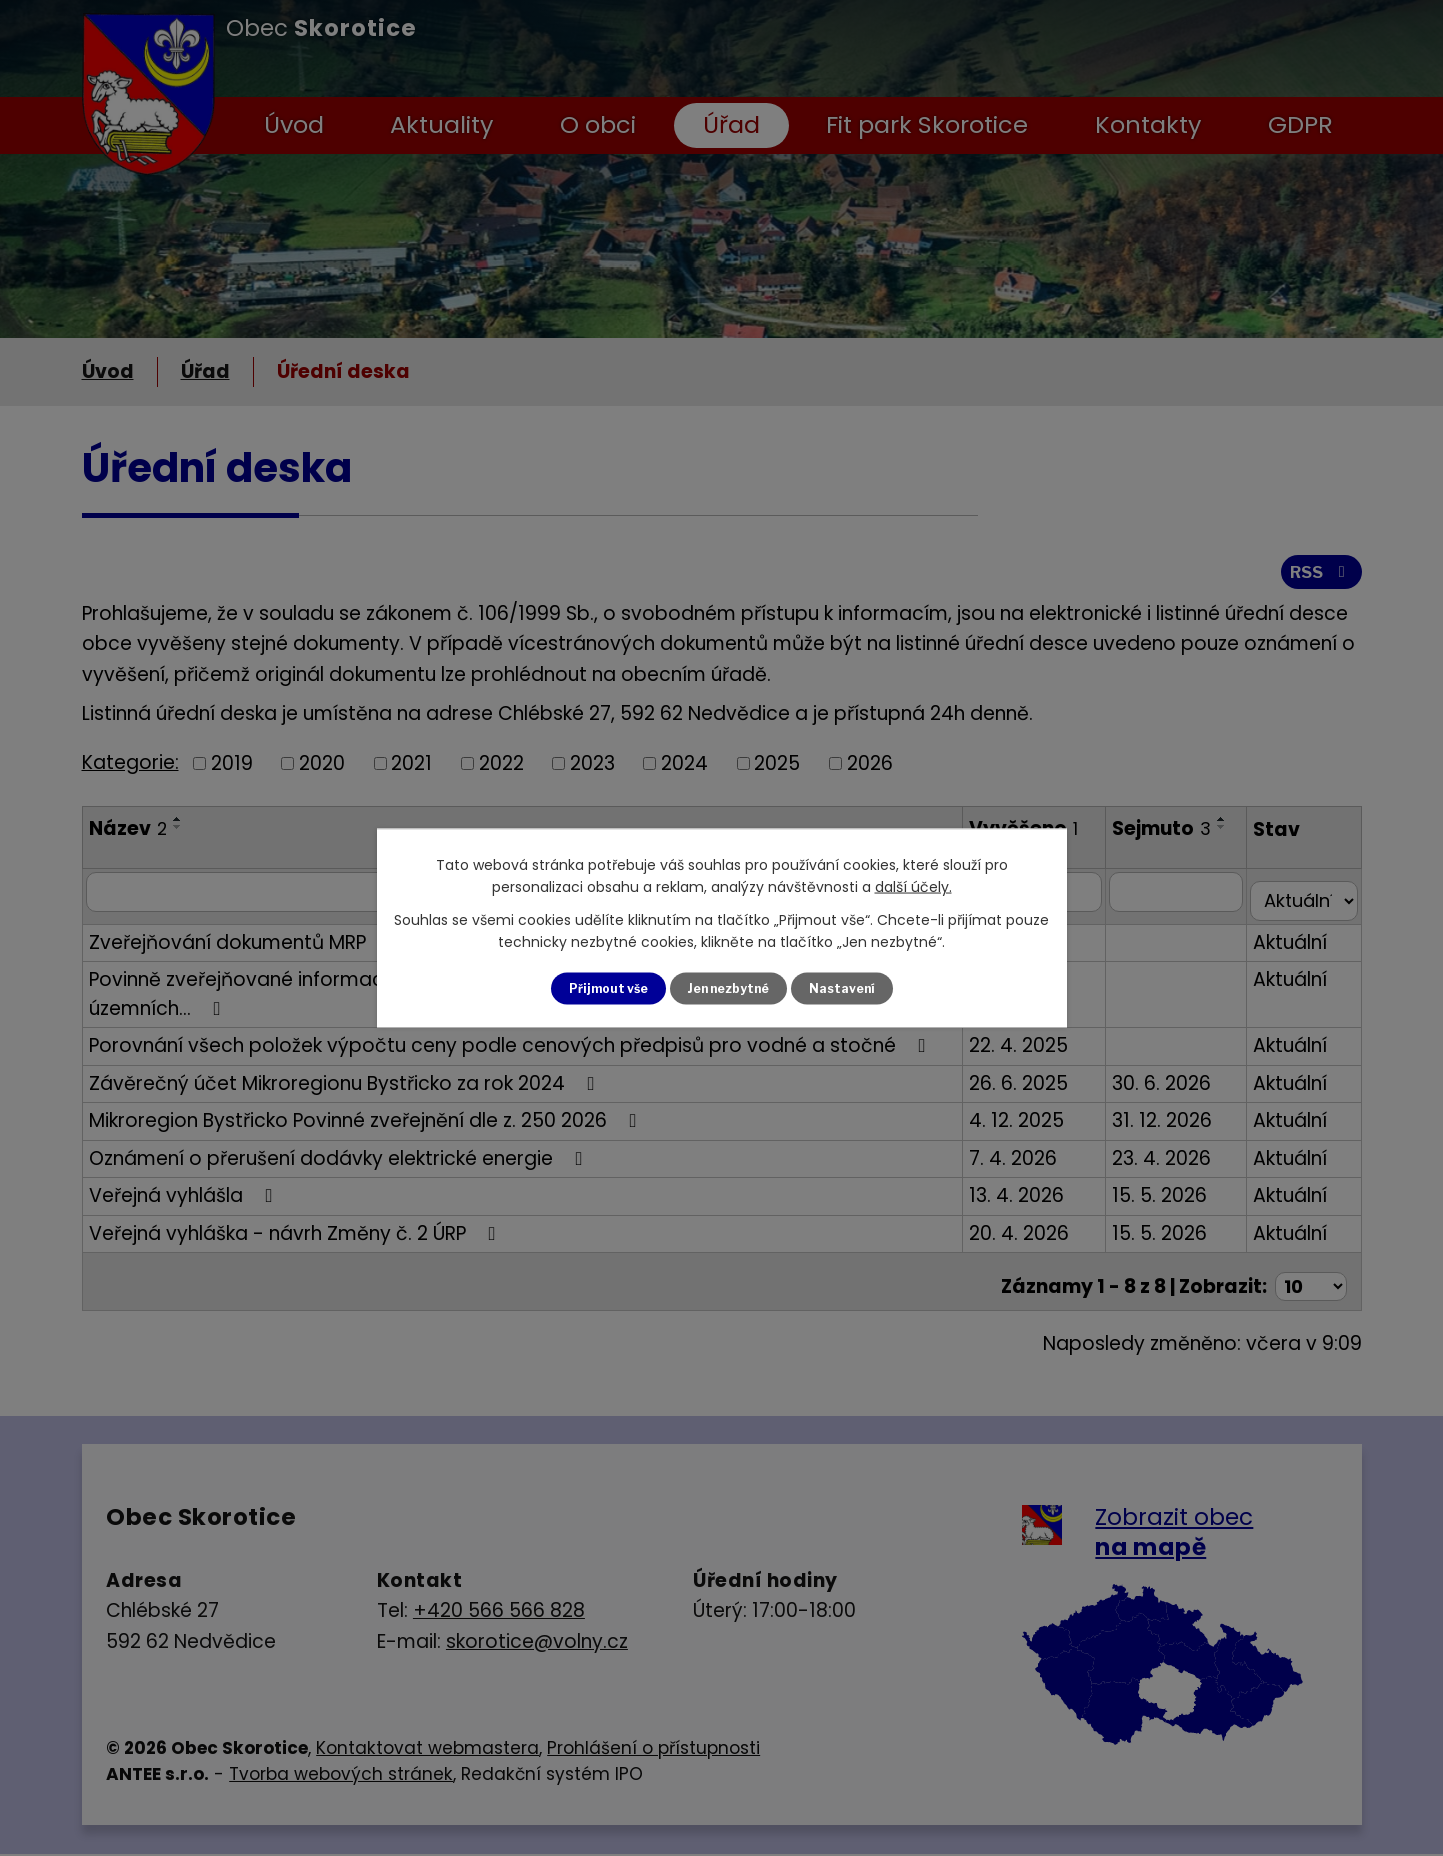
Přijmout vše (595, 988)
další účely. (913, 885)
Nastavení (856, 988)
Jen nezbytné (729, 988)
